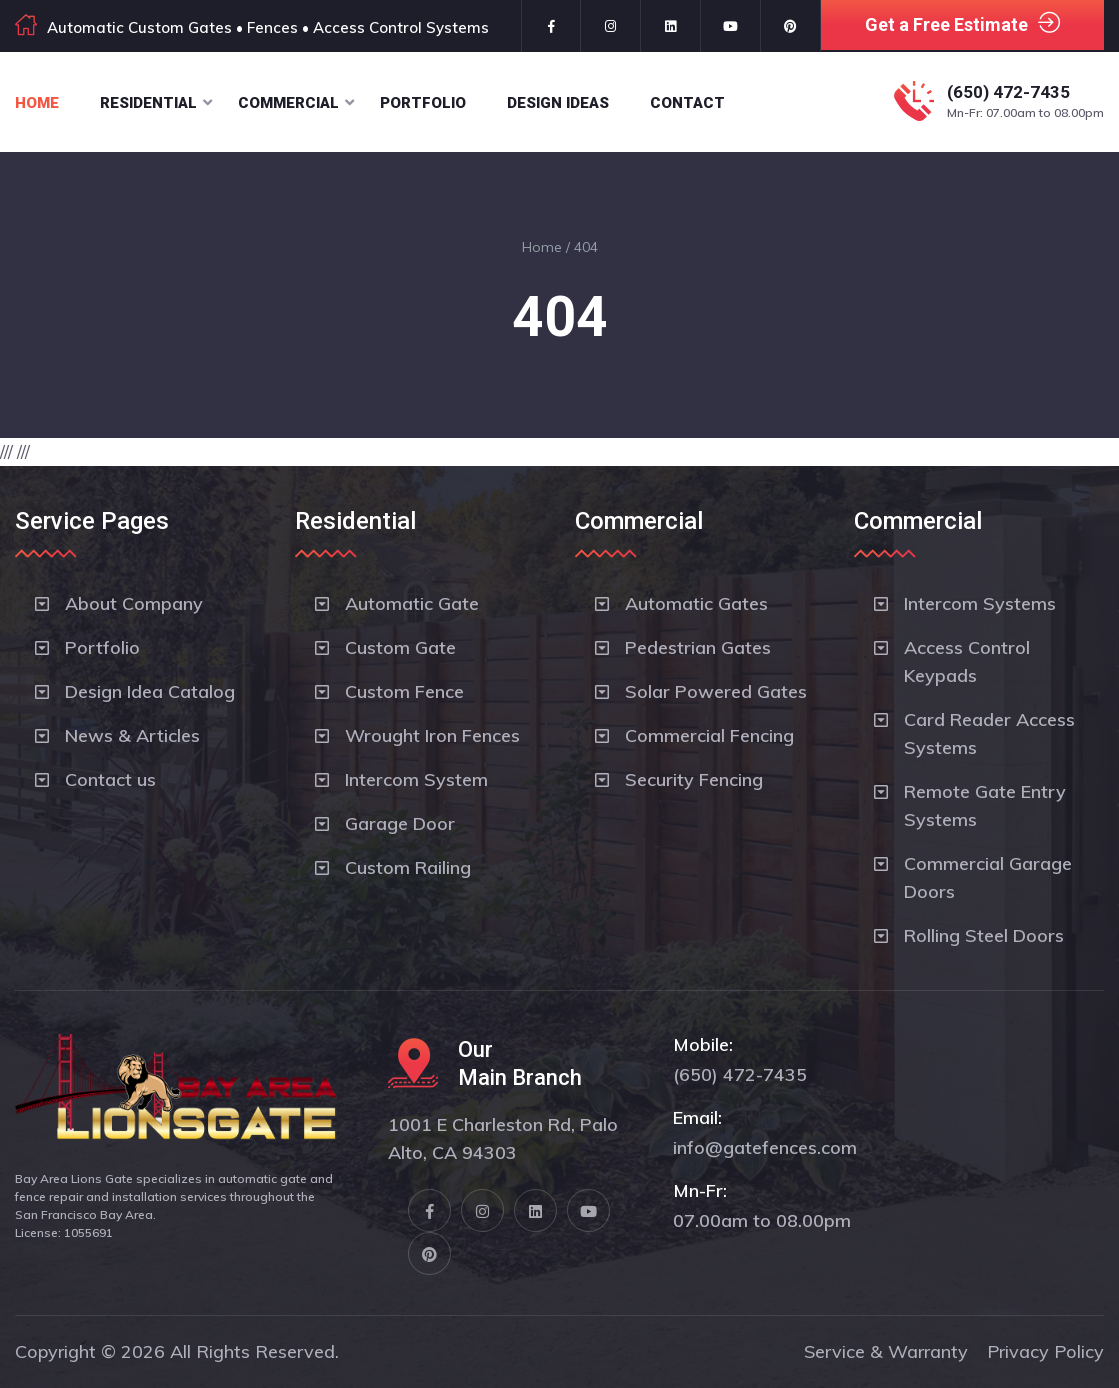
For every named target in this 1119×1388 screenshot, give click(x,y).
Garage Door (400, 823)
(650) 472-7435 (1008, 92)
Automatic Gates (696, 603)
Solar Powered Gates (716, 691)
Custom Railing (408, 867)
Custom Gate (400, 647)
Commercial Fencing (709, 735)
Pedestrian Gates (698, 647)
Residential (148, 103)
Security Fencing (694, 779)
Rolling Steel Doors (984, 935)
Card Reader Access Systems (989, 733)
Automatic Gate (412, 603)
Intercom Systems (980, 603)
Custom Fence (404, 691)
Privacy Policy (1045, 1351)
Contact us (110, 779)
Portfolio (423, 103)
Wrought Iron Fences (432, 735)
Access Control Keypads (967, 661)
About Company (134, 603)
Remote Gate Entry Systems (985, 805)
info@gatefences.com (765, 1147)
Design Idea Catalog (150, 691)
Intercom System (416, 779)
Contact (687, 103)
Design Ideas (558, 103)
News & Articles (132, 735)
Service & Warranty (886, 1351)
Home (37, 103)
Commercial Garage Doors (988, 877)
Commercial (288, 103)
